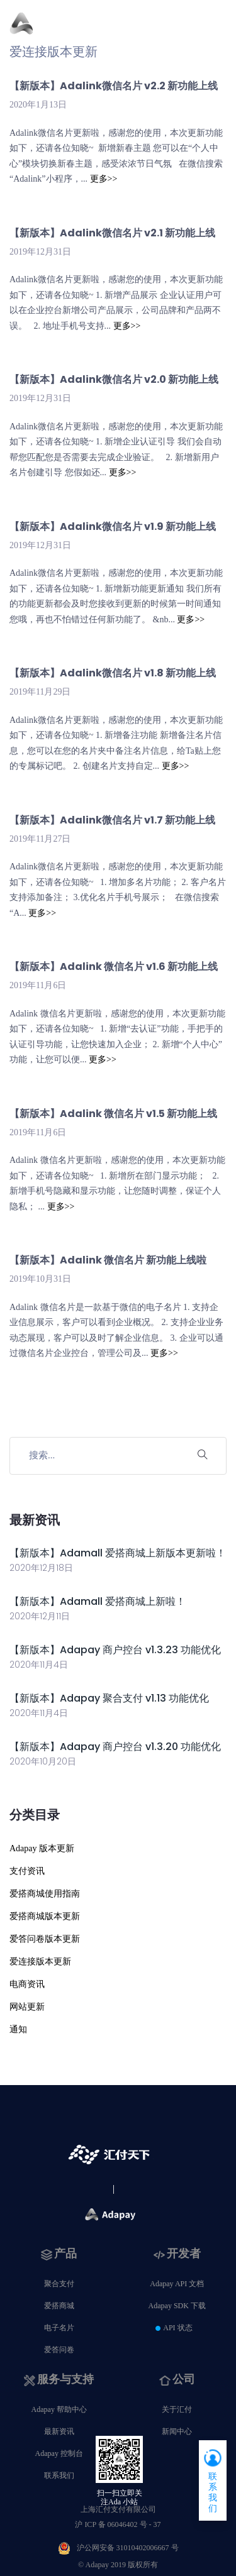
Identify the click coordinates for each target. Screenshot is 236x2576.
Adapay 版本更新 (41, 1848)
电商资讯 (27, 1984)
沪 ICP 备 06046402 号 (117, 2524)
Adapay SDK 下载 (177, 2305)
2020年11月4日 (38, 1664)
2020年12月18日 (41, 1567)
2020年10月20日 (42, 1761)
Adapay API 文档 (177, 2283)
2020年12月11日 (39, 1616)
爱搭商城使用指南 (44, 1893)
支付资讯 (27, 1871)
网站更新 (27, 2007)
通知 (18, 2029)
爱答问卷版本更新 (44, 1939)
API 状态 (177, 2327)
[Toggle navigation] (219, 30)
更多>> (104, 179)
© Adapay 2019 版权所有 (118, 2564)
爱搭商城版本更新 (44, 1916)
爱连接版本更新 (40, 1961)
